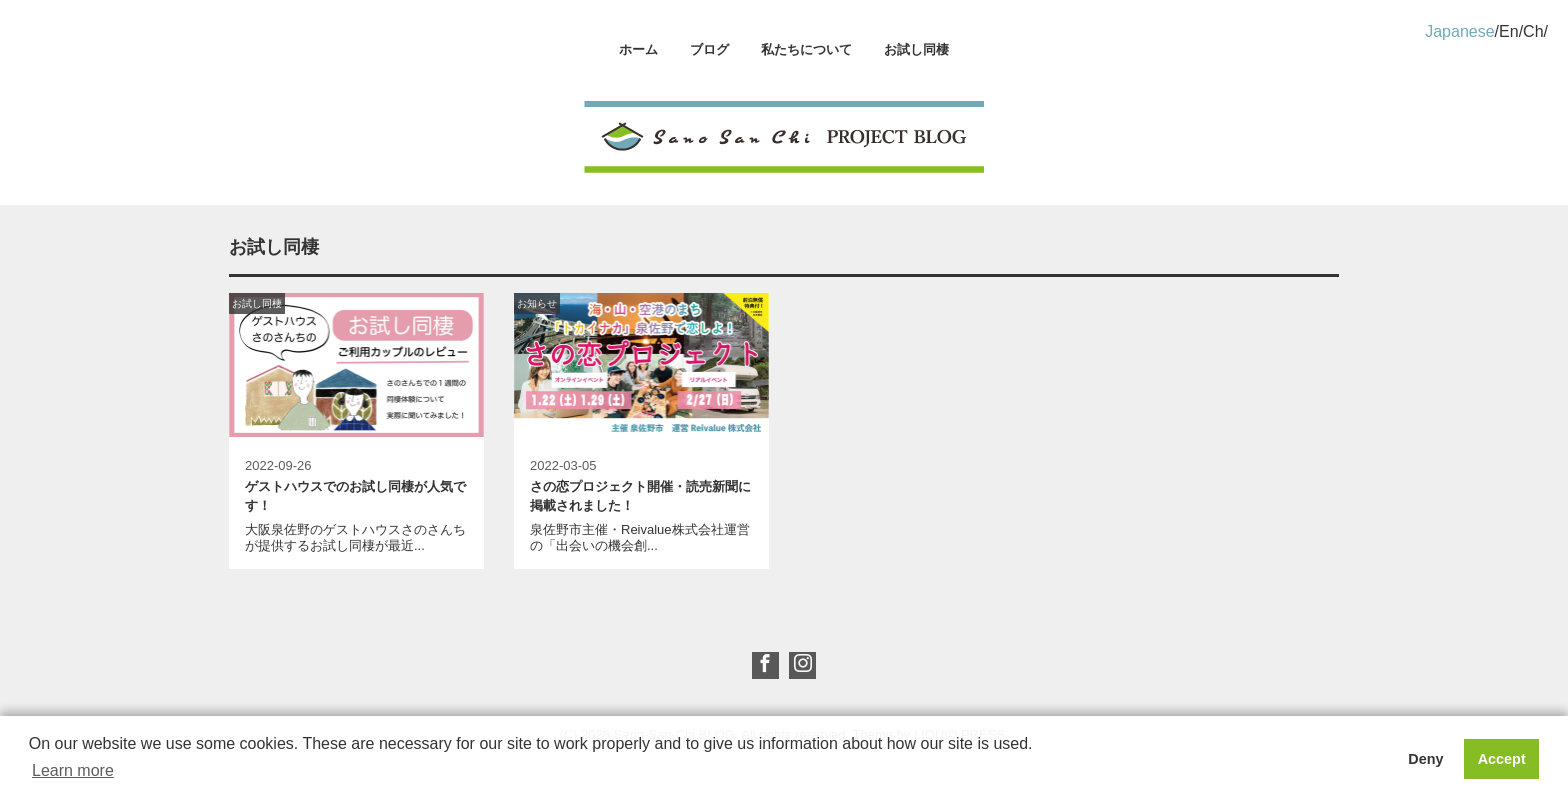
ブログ (709, 49)
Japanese (1459, 31)
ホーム (638, 49)
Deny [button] (1425, 759)
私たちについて (806, 49)
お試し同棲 (916, 49)
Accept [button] (1502, 759)
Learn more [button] (73, 770)
